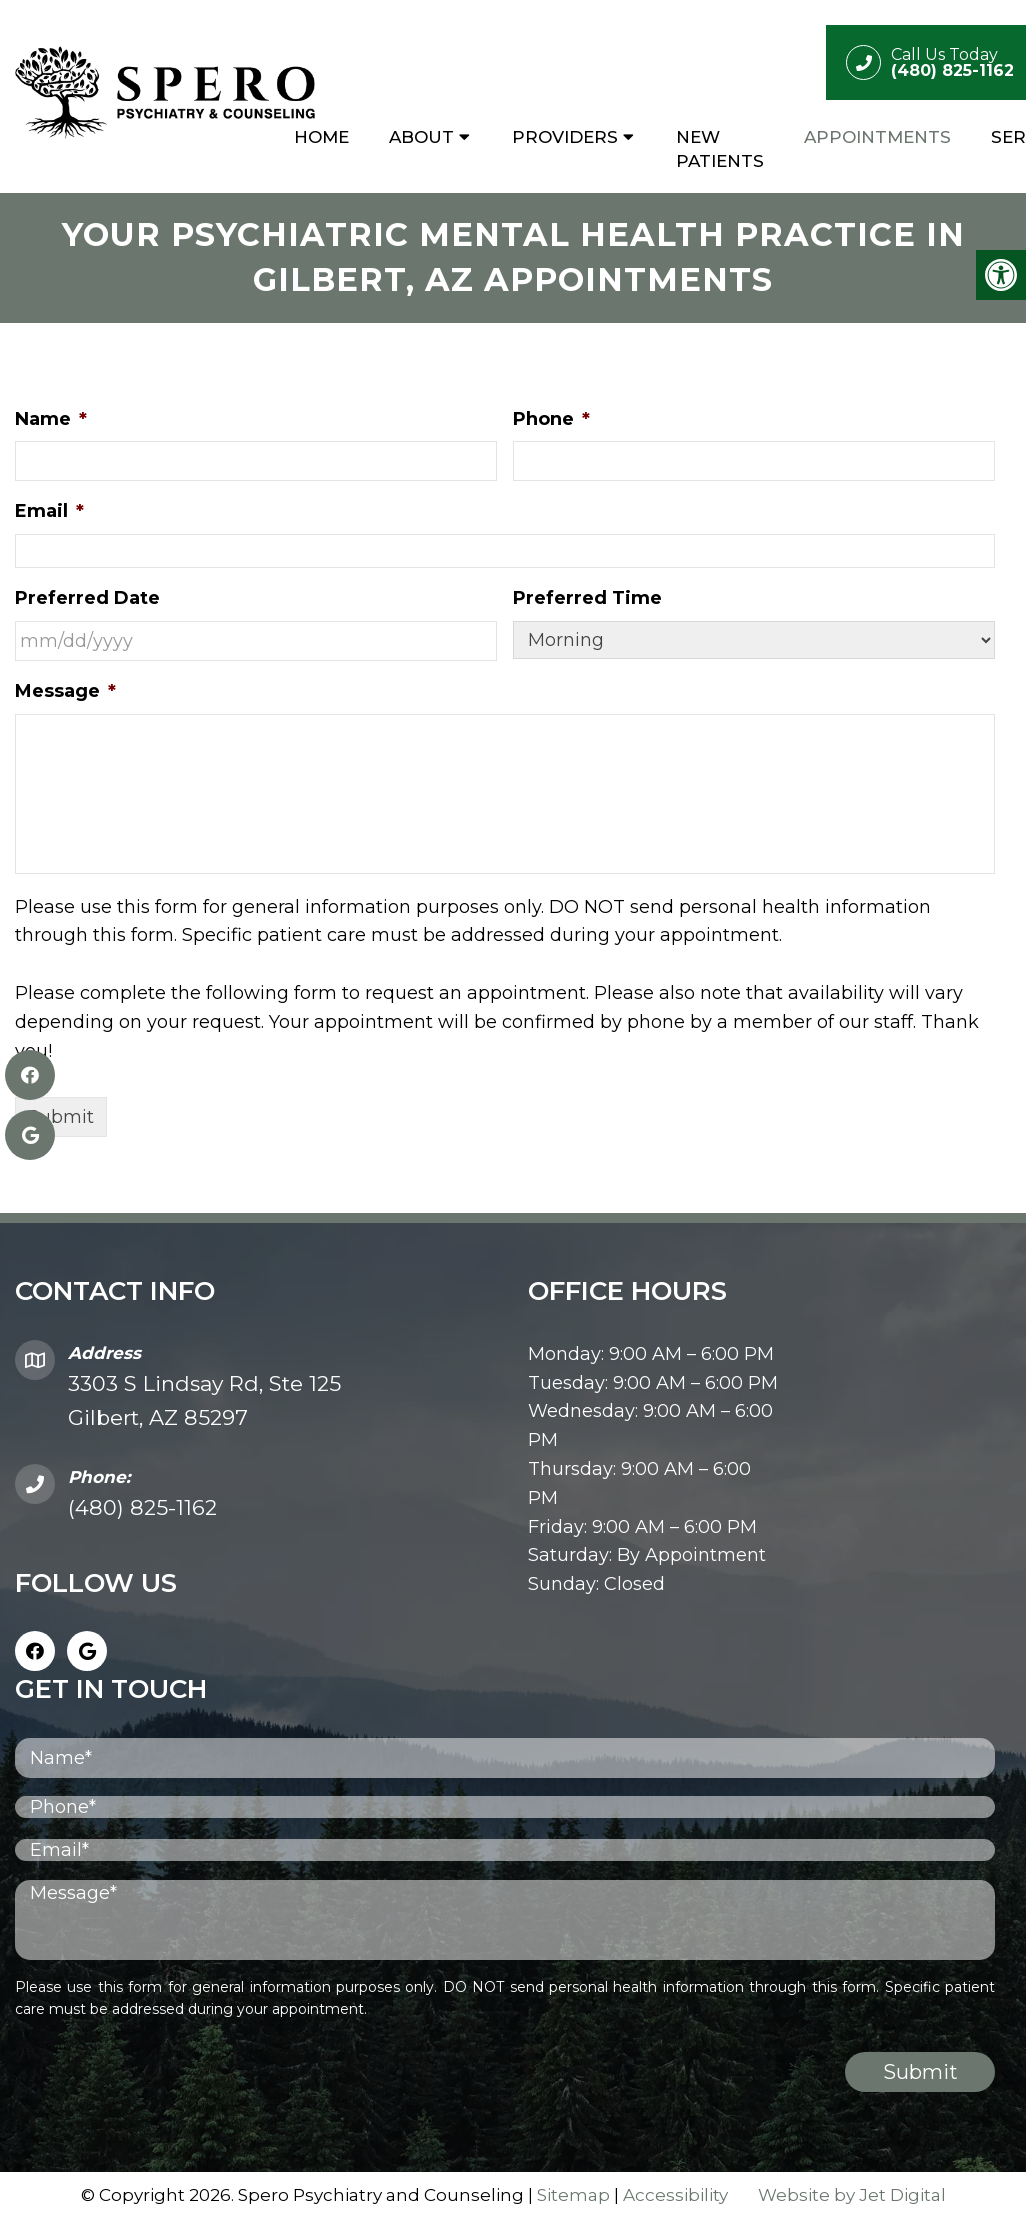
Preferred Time (587, 598)
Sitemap (573, 2195)
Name (51, 419)
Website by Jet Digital (852, 2195)
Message (65, 691)
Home (321, 137)
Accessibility (675, 2195)
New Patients (720, 149)
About (421, 137)
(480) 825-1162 (142, 1507)
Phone (551, 419)
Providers (565, 137)
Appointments (877, 137)
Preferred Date (87, 598)
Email (49, 511)
